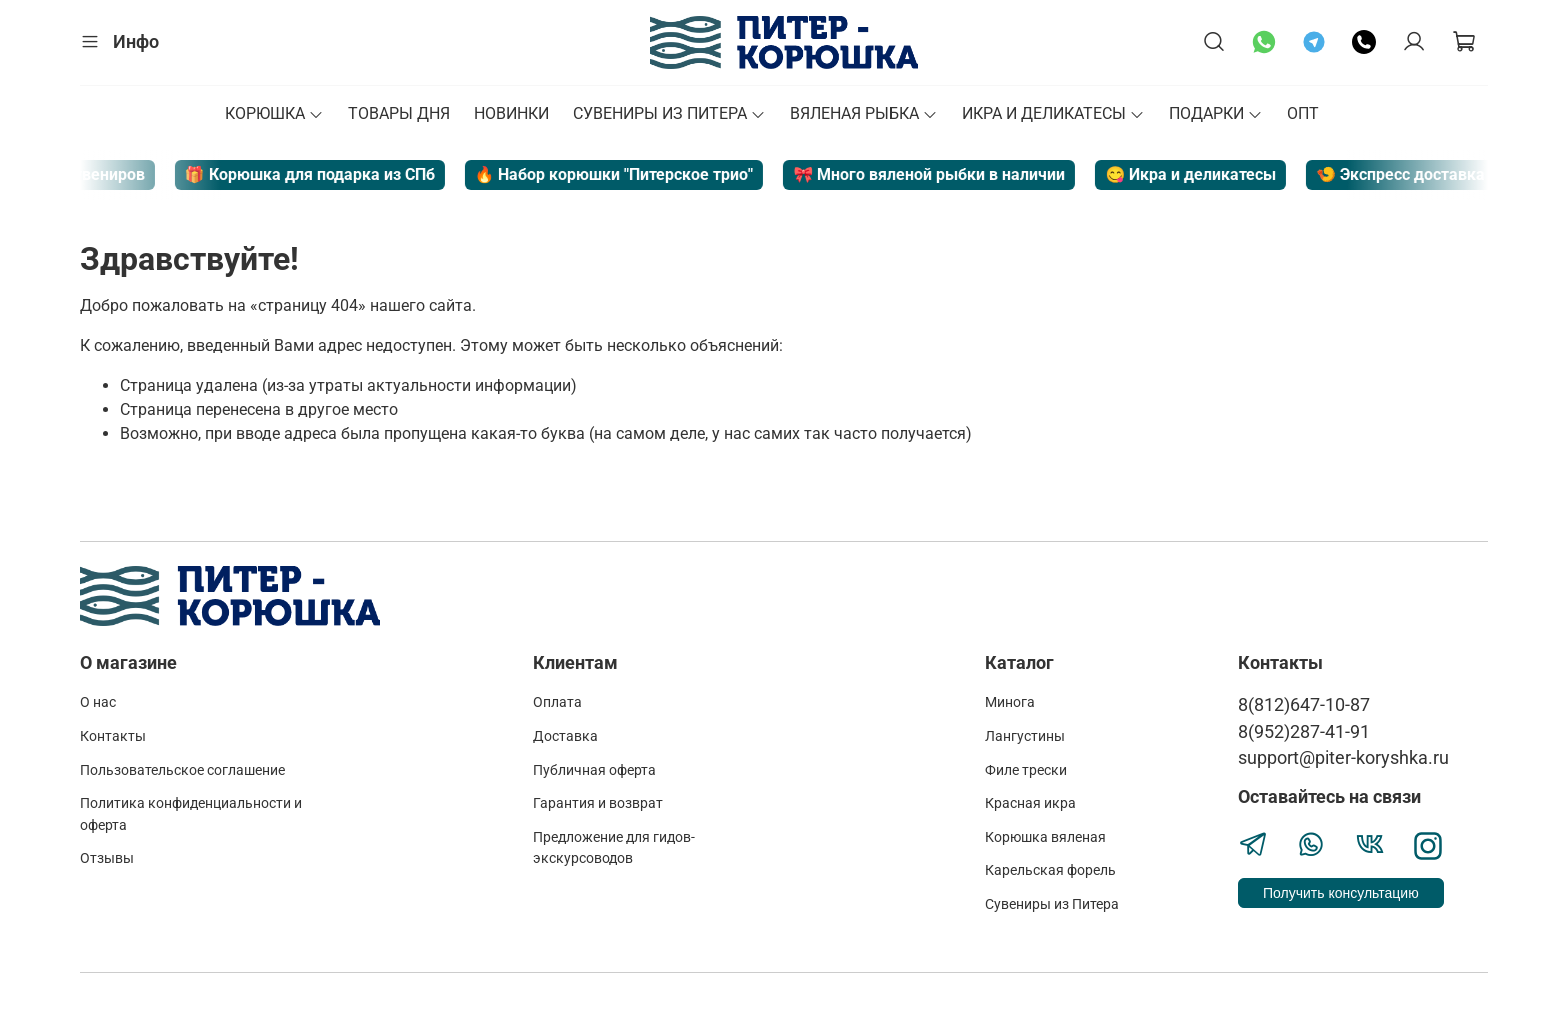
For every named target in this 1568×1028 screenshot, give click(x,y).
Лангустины (1025, 736)
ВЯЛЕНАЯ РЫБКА (864, 113)
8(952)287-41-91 (1304, 732)
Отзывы (107, 858)
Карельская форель (1050, 870)
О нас (98, 702)
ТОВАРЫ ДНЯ (399, 113)
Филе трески (1026, 770)
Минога (1010, 702)
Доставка (565, 736)
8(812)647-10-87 (1304, 705)
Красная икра (1030, 803)
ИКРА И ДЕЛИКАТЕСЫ (1053, 113)
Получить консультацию (1341, 893)
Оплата (557, 702)
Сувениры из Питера (1052, 904)
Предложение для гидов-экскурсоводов (614, 848)
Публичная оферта (594, 770)
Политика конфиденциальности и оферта (191, 814)
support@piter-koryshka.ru (1343, 758)
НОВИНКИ (511, 113)
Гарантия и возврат (598, 803)
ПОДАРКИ (1216, 113)
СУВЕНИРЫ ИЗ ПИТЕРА (669, 113)
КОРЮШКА (274, 113)
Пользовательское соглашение (182, 770)
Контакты (113, 736)
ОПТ (1303, 113)
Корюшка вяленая (1045, 837)
